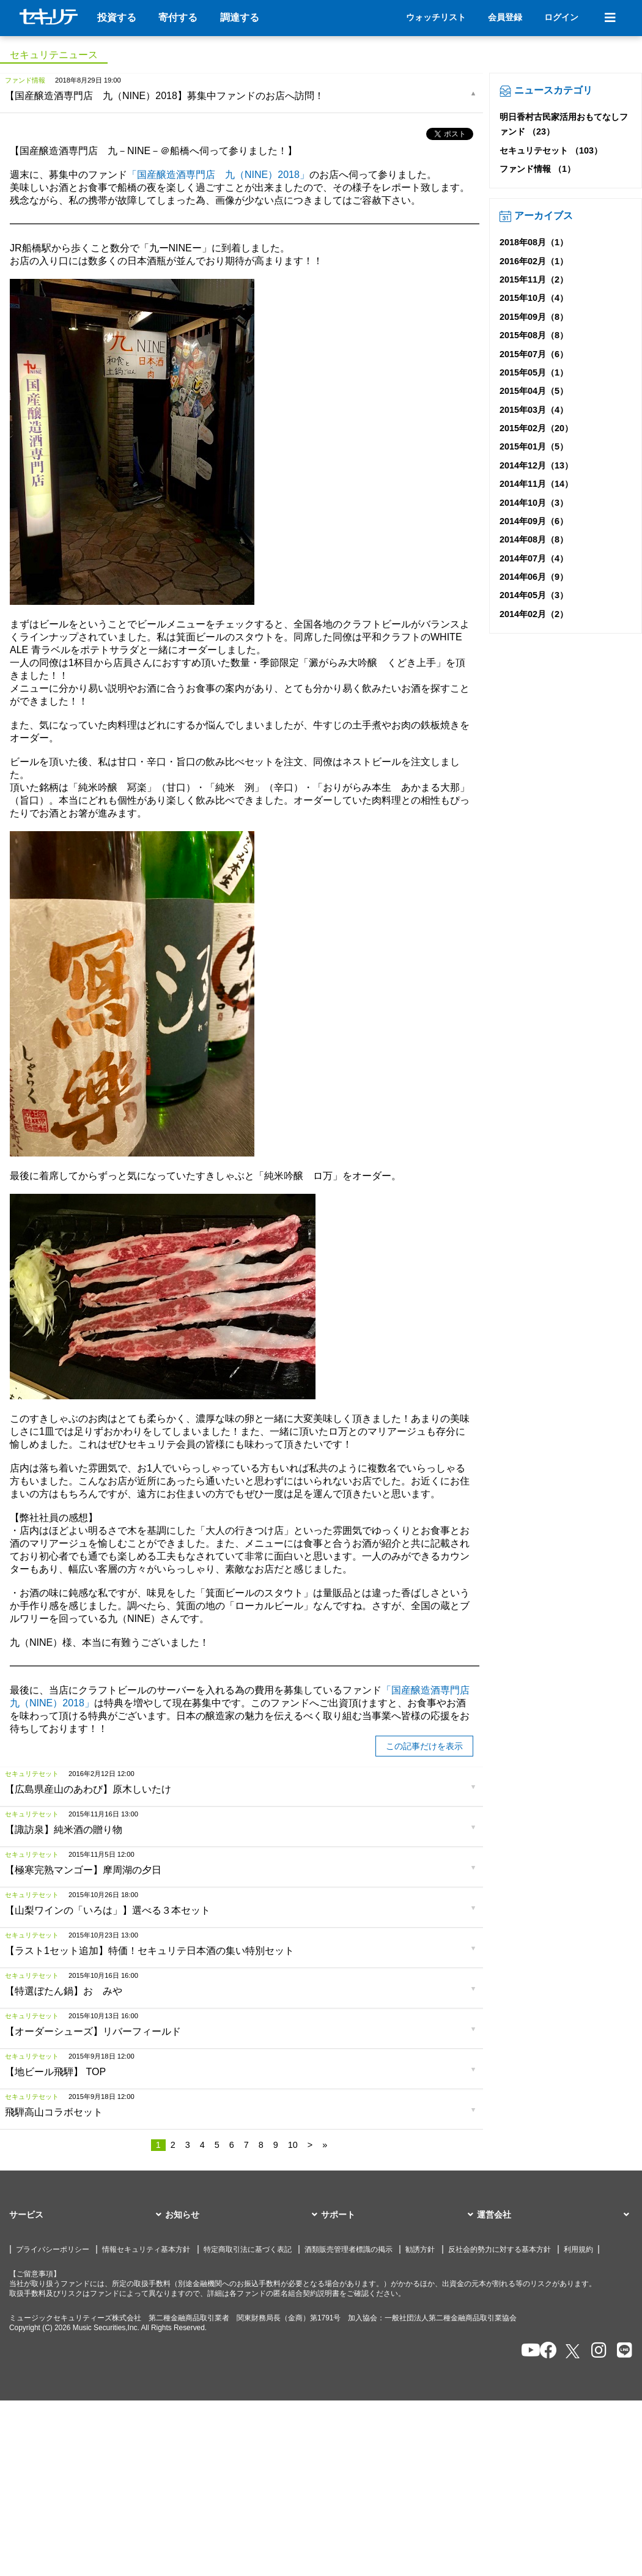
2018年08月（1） (534, 242)
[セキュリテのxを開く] (573, 2351)
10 (293, 2145)
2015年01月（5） (534, 446)
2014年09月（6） (534, 521)
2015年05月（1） (534, 372)
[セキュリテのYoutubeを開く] (525, 2351)
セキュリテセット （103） (551, 150)
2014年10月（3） (534, 503)
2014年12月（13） (536, 465)
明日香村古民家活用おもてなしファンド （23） (564, 124)
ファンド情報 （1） (537, 169)
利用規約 (578, 2249)
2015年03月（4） (534, 410)
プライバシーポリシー (52, 2249)
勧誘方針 (420, 2249)
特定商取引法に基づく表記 (248, 2249)
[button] (87, 2215)
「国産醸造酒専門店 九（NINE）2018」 (218, 174)
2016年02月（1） (534, 261)
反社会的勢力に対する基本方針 (499, 2249)
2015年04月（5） (534, 391)
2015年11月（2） (534, 279)
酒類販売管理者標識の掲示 (348, 2249)
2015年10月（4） (534, 298)
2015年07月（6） (534, 354)
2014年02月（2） (534, 614)
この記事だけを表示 (424, 1746)
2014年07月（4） (534, 558)
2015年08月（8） (534, 335)
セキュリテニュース (54, 55)
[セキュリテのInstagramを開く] (595, 2351)
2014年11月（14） (536, 484)
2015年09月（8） (534, 317)
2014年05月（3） (534, 595)
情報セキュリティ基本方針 (146, 2249)
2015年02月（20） (536, 428)
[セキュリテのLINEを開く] (621, 2351)
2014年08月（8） (534, 539)
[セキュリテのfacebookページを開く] (544, 2351)
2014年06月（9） (534, 577)
